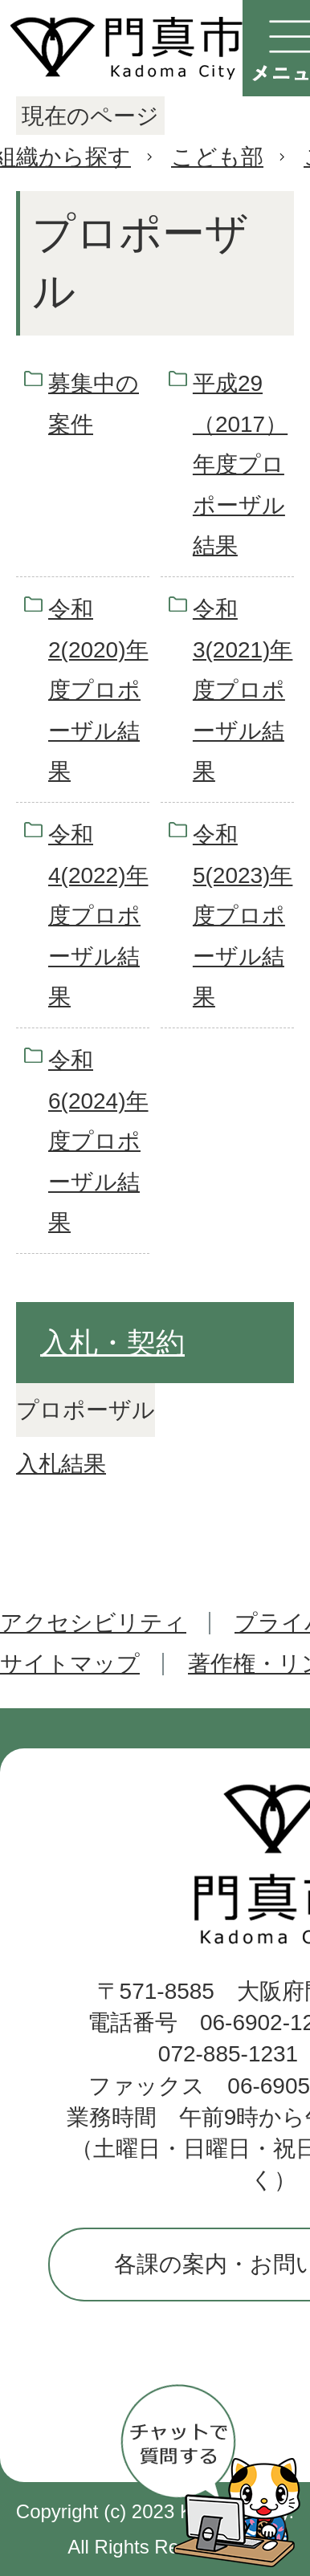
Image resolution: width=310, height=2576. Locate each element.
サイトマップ (70, 1663)
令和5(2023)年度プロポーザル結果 (243, 915)
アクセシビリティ (93, 1622)
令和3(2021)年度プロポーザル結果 (243, 689)
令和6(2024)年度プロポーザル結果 (98, 1141)
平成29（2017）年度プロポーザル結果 (240, 464)
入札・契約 (112, 1342)
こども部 (217, 156)
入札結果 (61, 1463)
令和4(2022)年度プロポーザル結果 (98, 915)
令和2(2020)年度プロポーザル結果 (98, 689)
